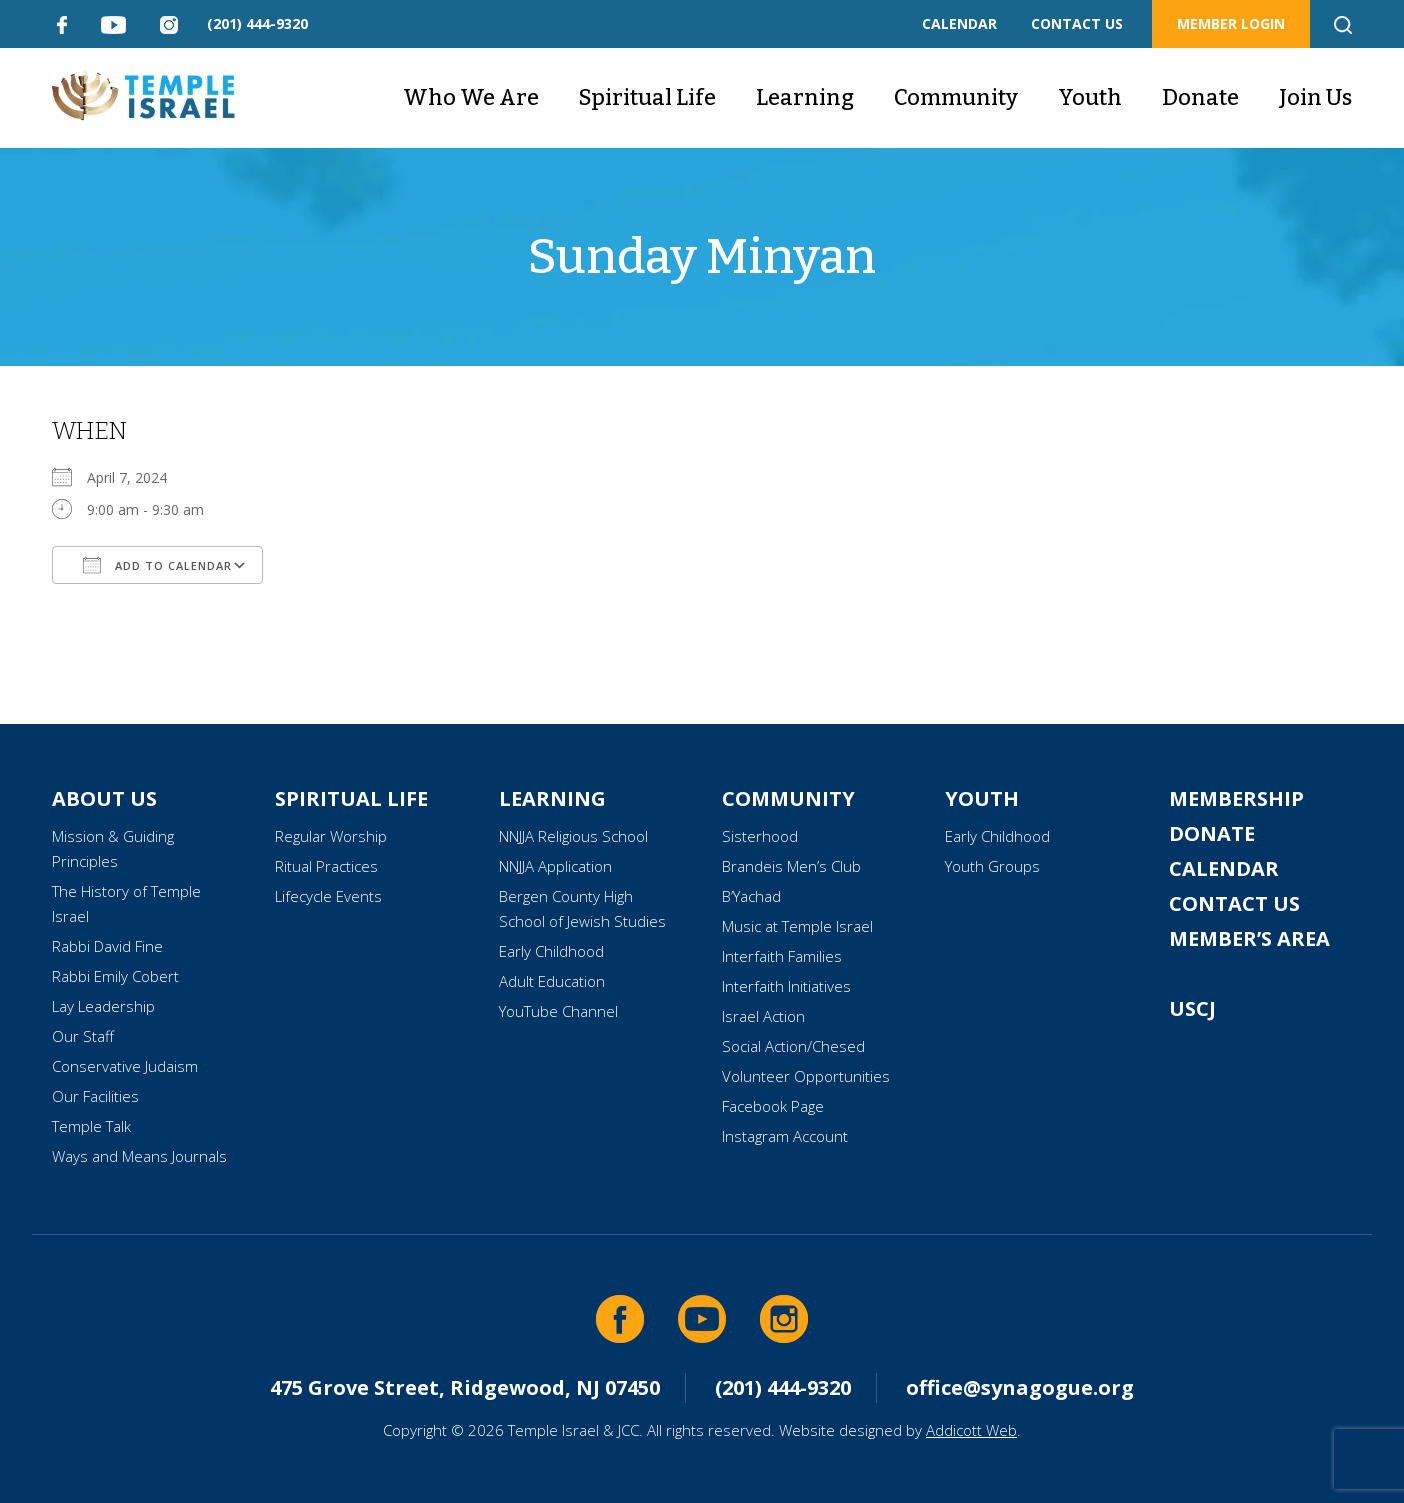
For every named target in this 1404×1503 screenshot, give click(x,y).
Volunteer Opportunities (806, 1076)
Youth (1090, 97)
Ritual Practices (326, 866)
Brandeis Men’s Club (791, 866)
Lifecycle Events (328, 896)
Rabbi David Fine (107, 946)
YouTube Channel (558, 1011)
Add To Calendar (157, 565)
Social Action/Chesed (793, 1046)
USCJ (1192, 1008)
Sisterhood (760, 836)
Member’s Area (1249, 938)
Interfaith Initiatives (786, 986)
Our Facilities (95, 1096)
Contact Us (1234, 903)
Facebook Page (773, 1106)
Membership (1236, 798)
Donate (1200, 97)
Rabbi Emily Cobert (115, 976)
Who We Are (471, 97)
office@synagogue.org (1020, 1387)
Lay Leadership (103, 1006)
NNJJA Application (555, 866)
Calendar (1224, 868)
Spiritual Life (647, 97)
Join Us (1315, 97)
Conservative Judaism (125, 1066)
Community (956, 97)
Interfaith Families (782, 956)
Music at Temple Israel (797, 926)
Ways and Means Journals (139, 1156)
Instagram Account (785, 1136)
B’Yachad (751, 896)
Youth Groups (992, 866)
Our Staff (83, 1036)
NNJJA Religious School (573, 836)
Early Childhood (551, 951)
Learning (805, 97)
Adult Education (552, 981)
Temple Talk (91, 1126)
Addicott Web (971, 1430)
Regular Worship (331, 836)
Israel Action (763, 1016)
